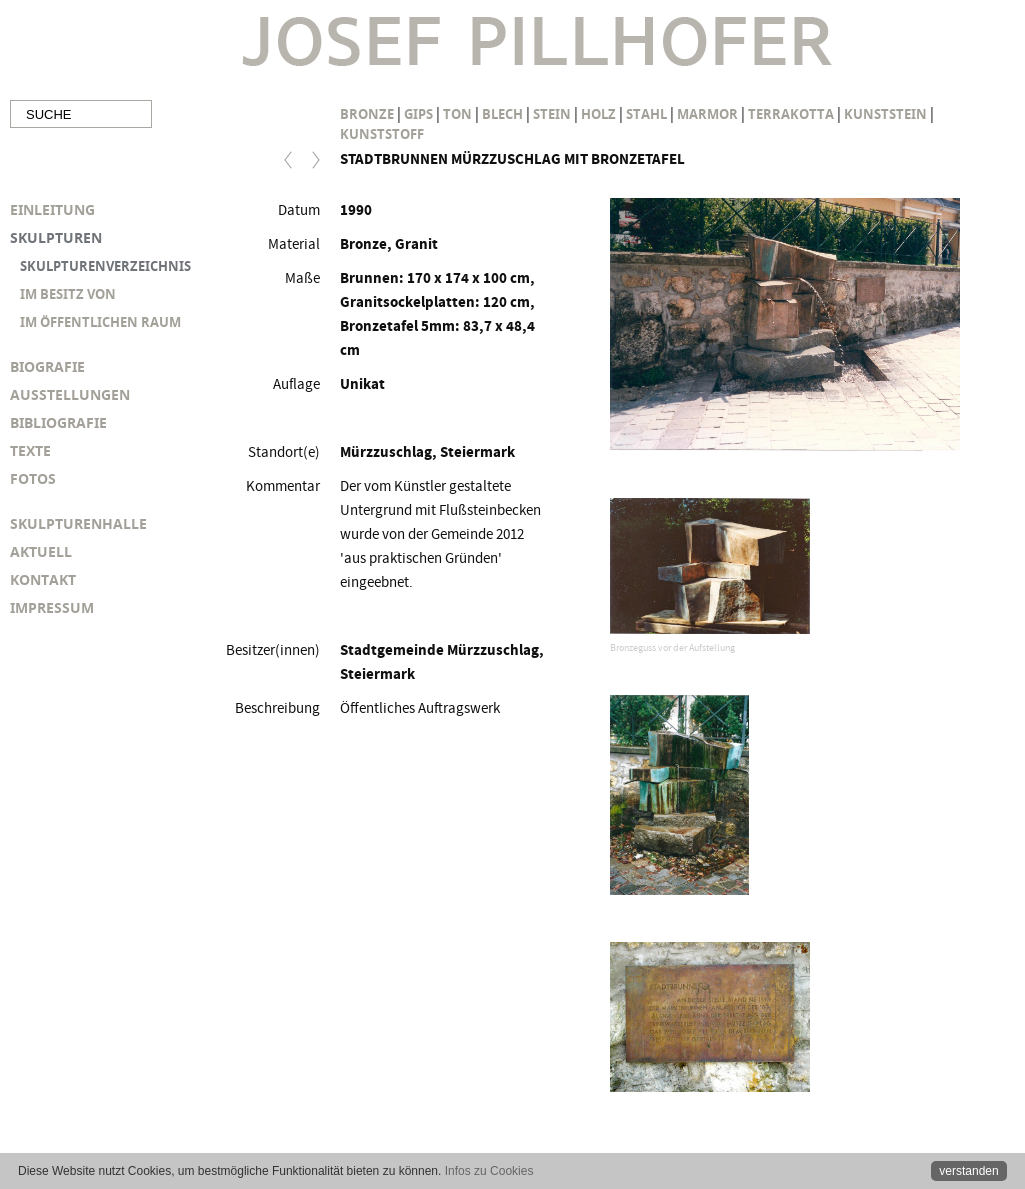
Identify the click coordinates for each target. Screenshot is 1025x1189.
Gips (418, 114)
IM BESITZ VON (68, 294)
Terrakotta (791, 114)
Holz (598, 114)
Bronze (367, 114)
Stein (552, 114)
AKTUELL (41, 551)
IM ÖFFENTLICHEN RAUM (100, 322)
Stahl (646, 114)
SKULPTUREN (56, 237)
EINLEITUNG (52, 209)
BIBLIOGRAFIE (58, 422)
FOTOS (33, 478)
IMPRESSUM (52, 607)
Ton (457, 114)
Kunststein (885, 114)
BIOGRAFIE (47, 366)
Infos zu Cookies (489, 1171)
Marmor (707, 114)
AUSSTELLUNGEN (70, 394)
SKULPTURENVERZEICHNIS (105, 266)
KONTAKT (43, 579)
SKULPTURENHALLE (78, 523)
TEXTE (30, 450)
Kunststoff (382, 134)
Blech (502, 114)
